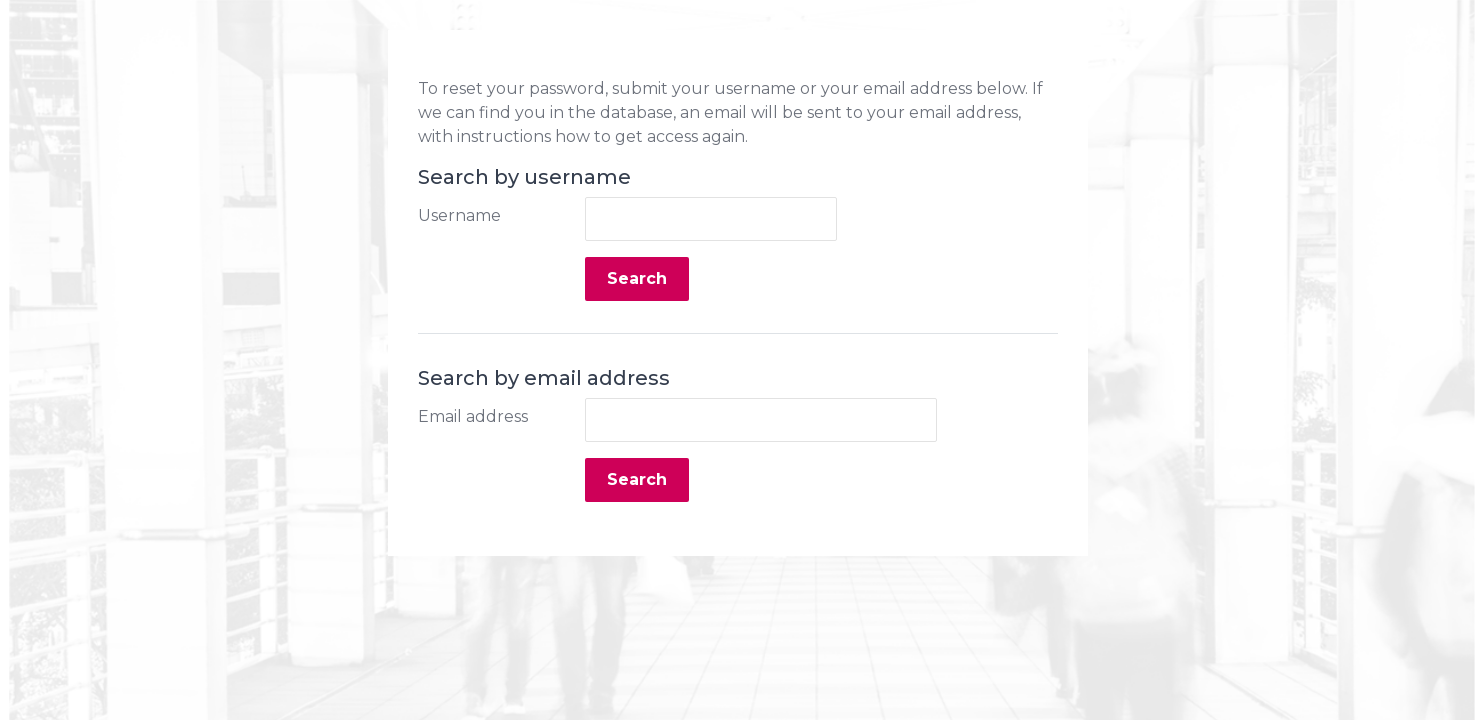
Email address (473, 416)
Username (459, 215)
